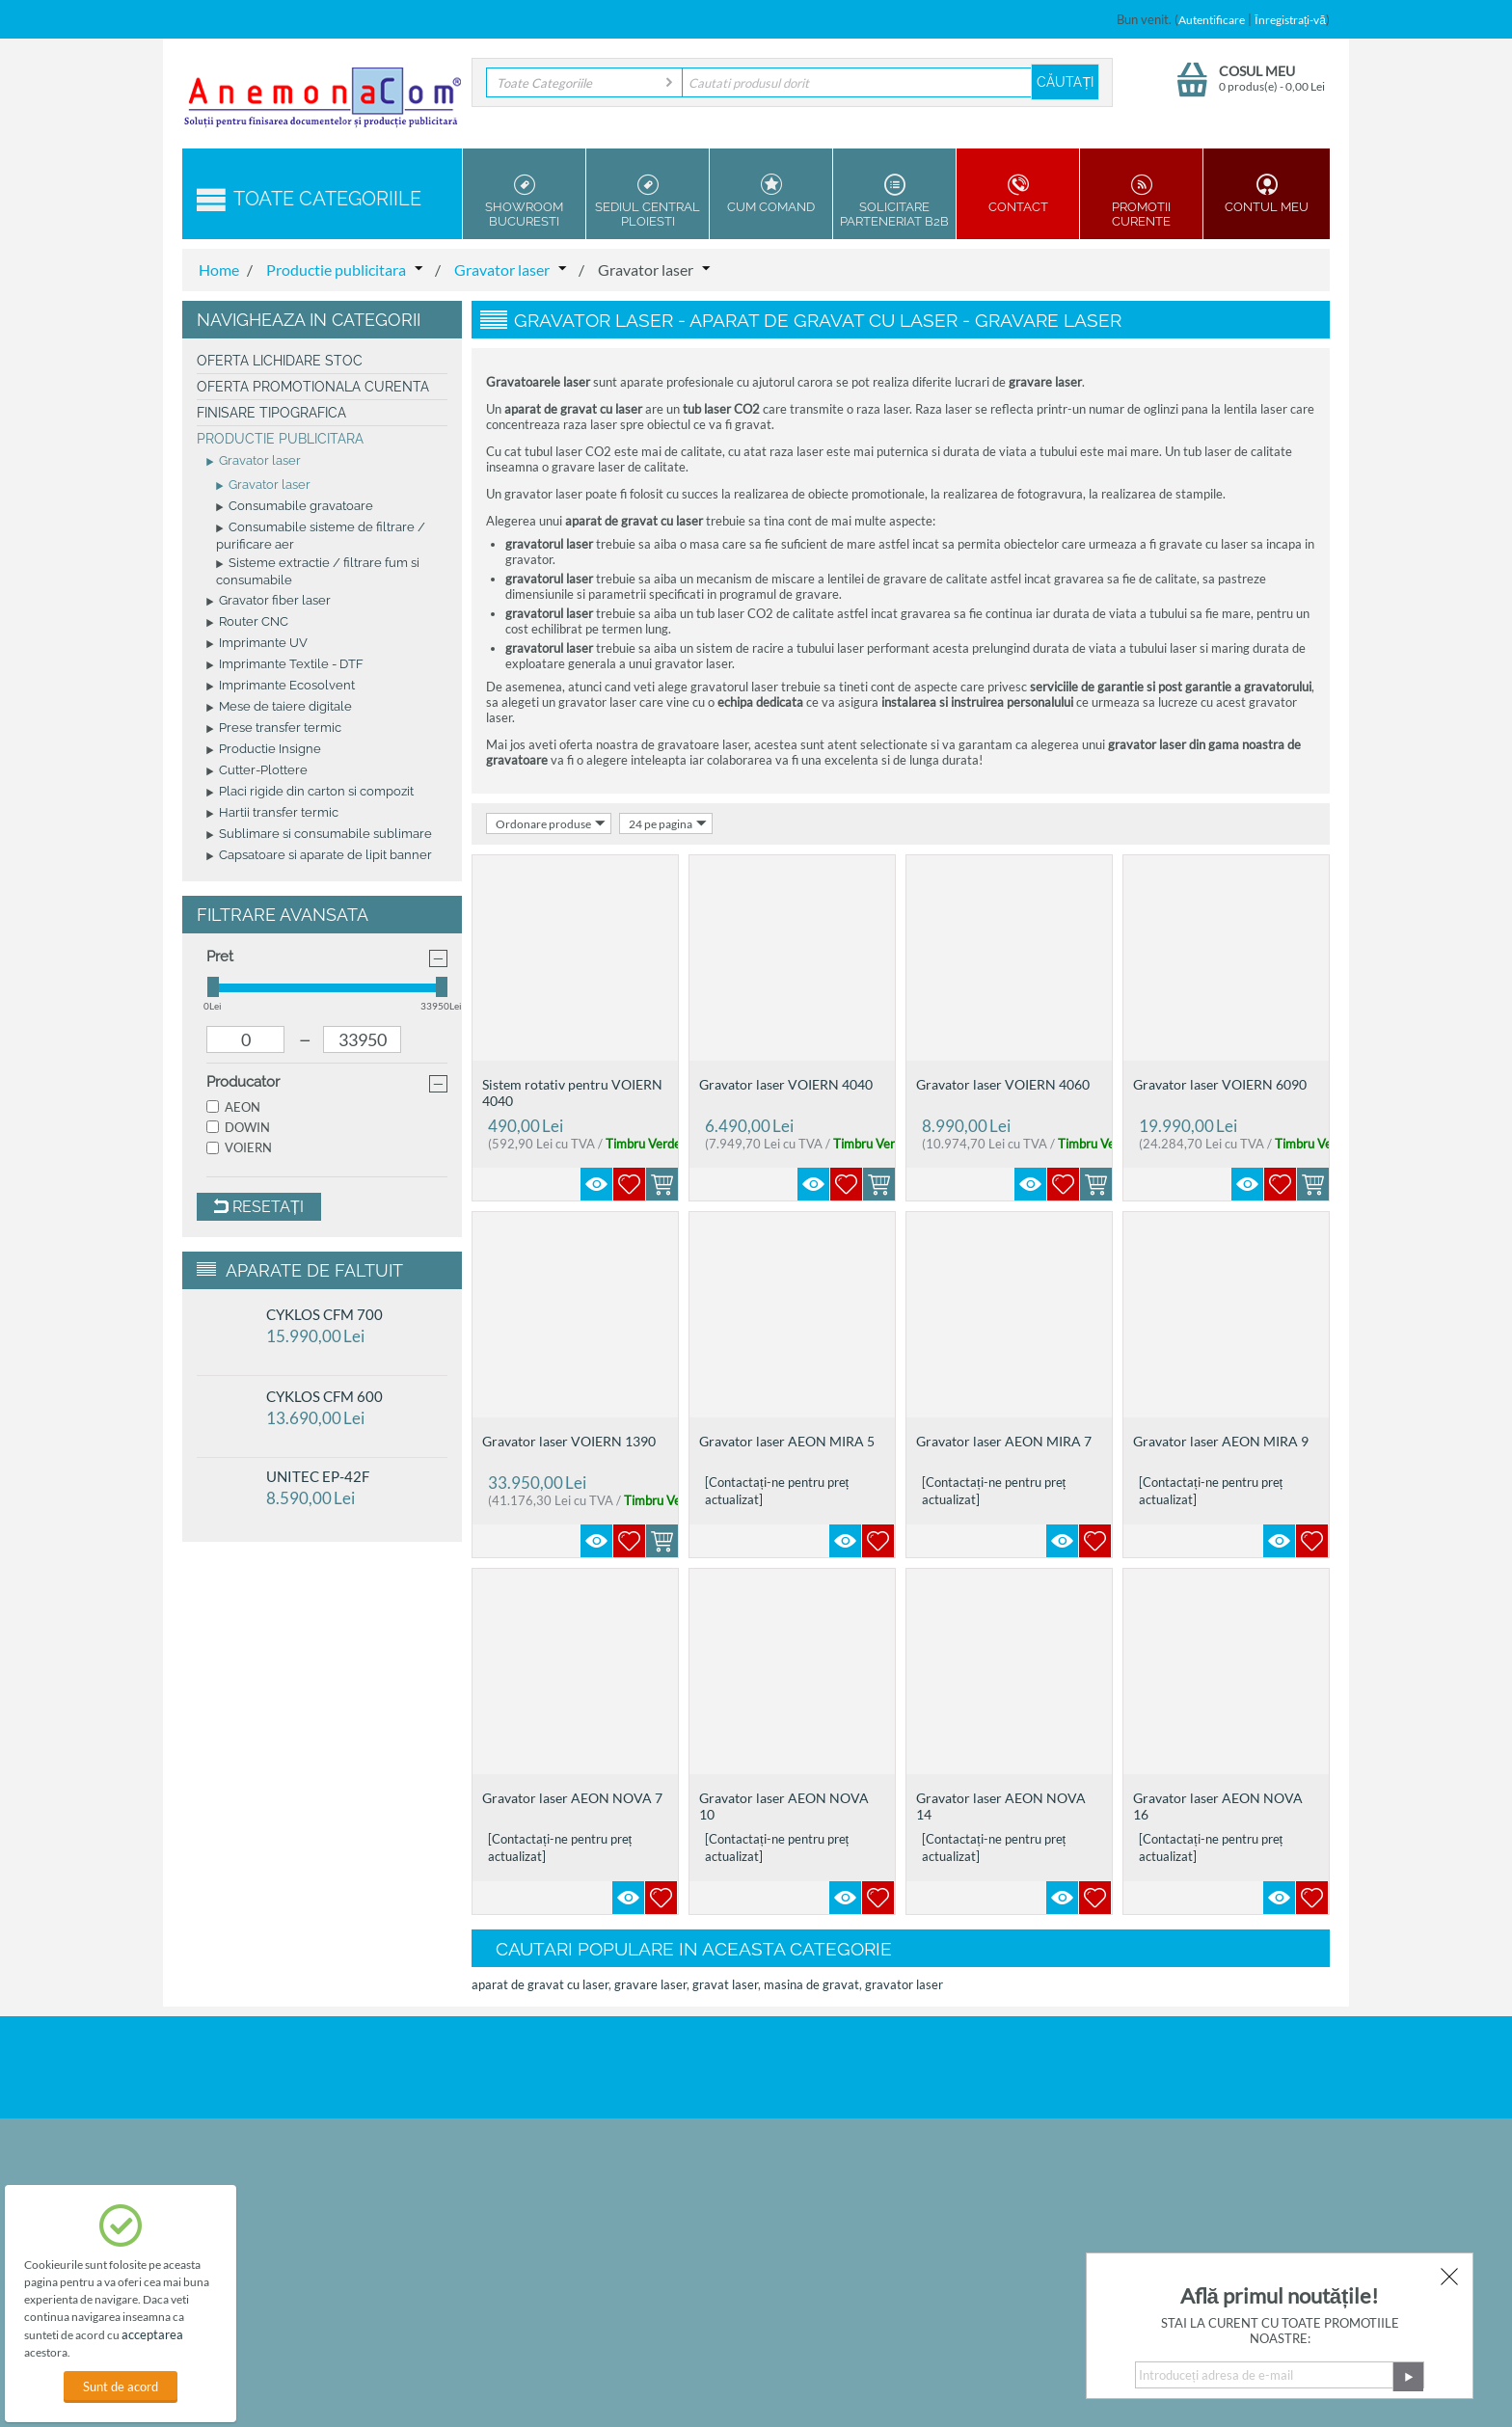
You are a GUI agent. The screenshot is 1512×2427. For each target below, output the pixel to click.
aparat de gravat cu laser (540, 1984)
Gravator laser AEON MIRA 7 (1004, 1441)
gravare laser (650, 1984)
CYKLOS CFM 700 (324, 1314)
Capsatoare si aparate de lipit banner (319, 856)
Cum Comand (771, 194)
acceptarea (152, 2334)
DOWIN (238, 1127)
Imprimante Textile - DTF (285, 665)
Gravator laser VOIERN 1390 (569, 1441)
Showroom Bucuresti (524, 201)
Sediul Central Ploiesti (647, 201)
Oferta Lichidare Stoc (280, 360)
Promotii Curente (1141, 201)
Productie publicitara (336, 269)
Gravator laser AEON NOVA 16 (1218, 1806)
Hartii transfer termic (272, 813)
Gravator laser (502, 269)
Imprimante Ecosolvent (280, 686)
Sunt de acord (120, 2386)
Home (219, 269)
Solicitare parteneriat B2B (894, 201)
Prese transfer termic (273, 729)
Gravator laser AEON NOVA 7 (572, 1798)
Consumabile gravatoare (294, 507)
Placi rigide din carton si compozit (310, 792)
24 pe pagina (668, 823)
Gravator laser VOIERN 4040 (786, 1084)
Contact (1017, 194)
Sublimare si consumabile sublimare (319, 835)
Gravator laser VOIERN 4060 (1003, 1084)
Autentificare (1211, 20)
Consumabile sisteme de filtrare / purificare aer (320, 536)
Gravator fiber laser (268, 601)
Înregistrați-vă (1290, 20)
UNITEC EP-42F (317, 1476)
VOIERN (239, 1147)
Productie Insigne (263, 750)
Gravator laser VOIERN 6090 (1220, 1084)
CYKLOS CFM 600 (324, 1396)
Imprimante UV (257, 644)
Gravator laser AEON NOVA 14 (1001, 1806)
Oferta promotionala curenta (313, 386)
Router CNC (247, 623)
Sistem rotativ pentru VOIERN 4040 (572, 1092)
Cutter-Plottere (257, 771)
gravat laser (725, 1984)
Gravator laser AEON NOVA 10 (784, 1806)
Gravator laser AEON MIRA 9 (1221, 1441)
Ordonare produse (551, 823)
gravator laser (904, 1984)
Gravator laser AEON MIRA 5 (787, 1441)
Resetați (259, 1207)
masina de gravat (811, 1984)
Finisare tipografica (271, 412)
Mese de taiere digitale (279, 707)
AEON (233, 1107)
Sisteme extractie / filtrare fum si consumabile (317, 571)
